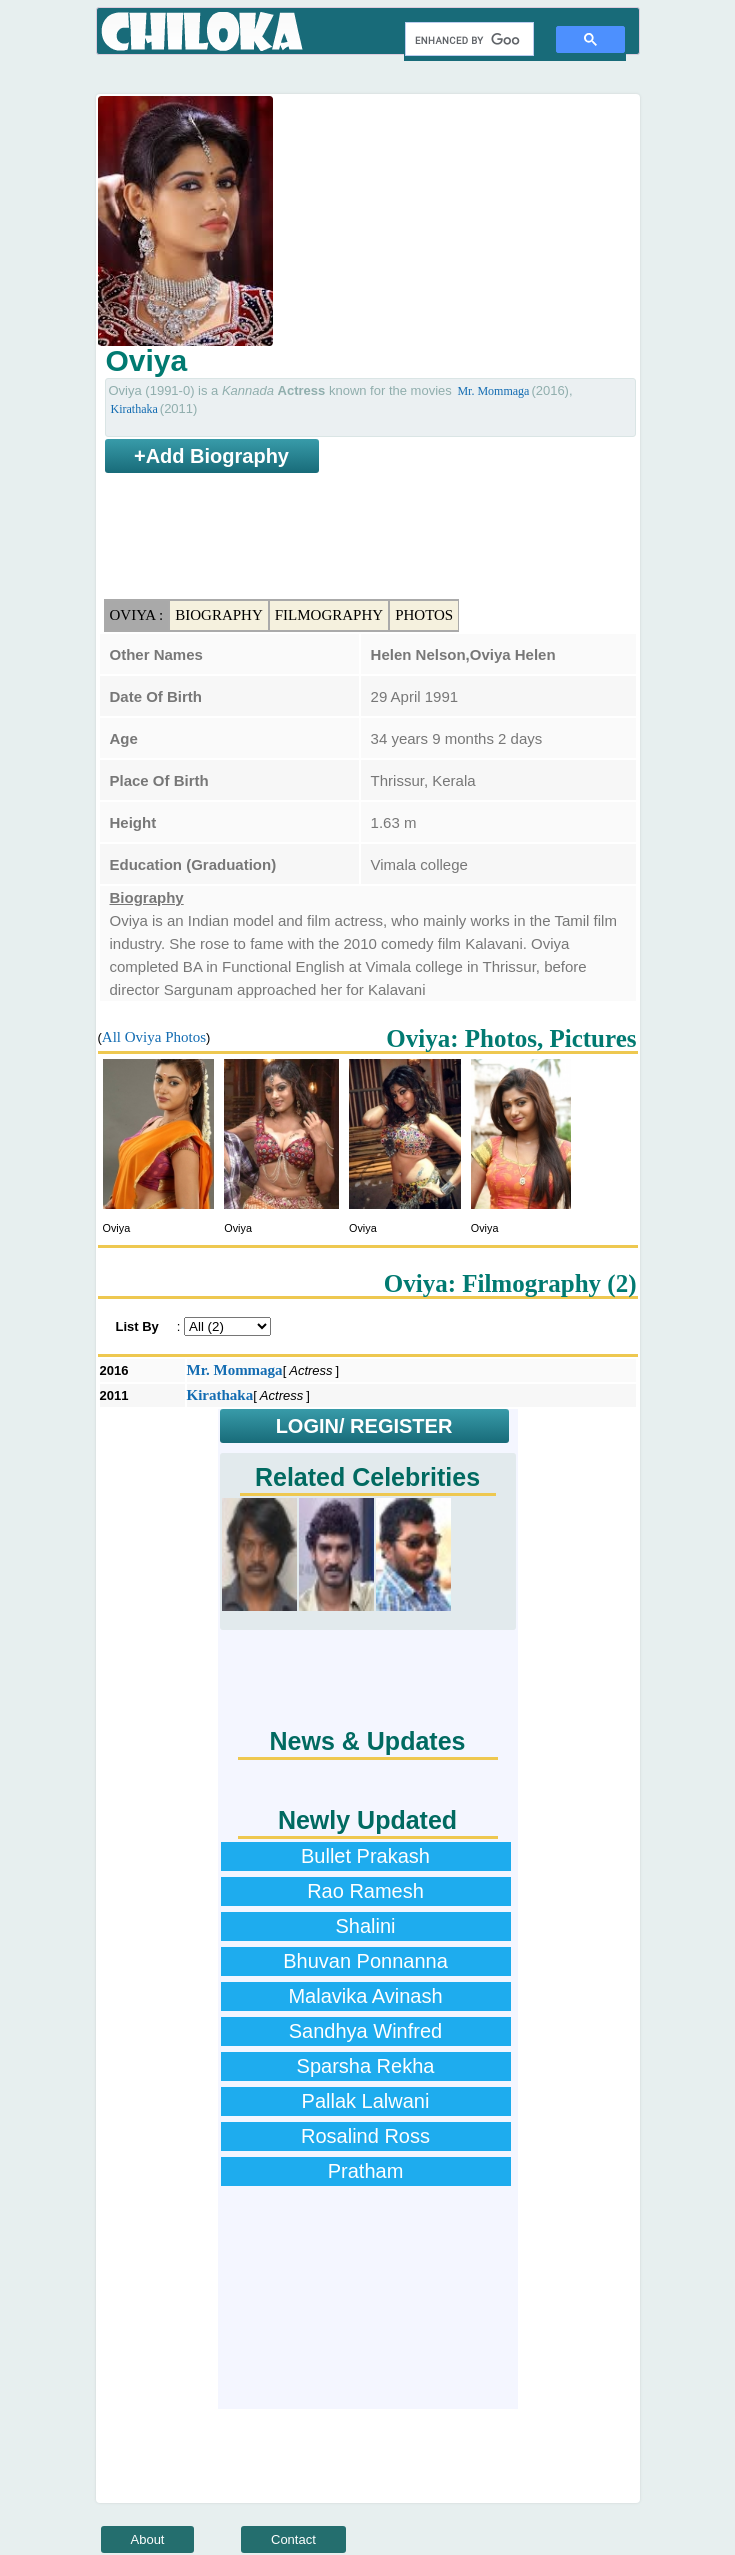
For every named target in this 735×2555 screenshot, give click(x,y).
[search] (467, 40)
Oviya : (137, 615)
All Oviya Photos (154, 1037)
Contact (293, 2539)
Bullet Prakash (365, 1856)
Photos (424, 615)
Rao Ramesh (365, 1891)
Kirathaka (134, 409)
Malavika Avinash (365, 1996)
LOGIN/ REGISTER (364, 1426)
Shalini (365, 1926)
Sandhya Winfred (365, 2031)
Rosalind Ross (365, 2136)
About (148, 2539)
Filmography (329, 615)
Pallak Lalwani (366, 2101)
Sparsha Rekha (366, 2066)
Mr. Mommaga (493, 391)
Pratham (366, 2171)
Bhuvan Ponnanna (365, 1961)
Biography (219, 615)
